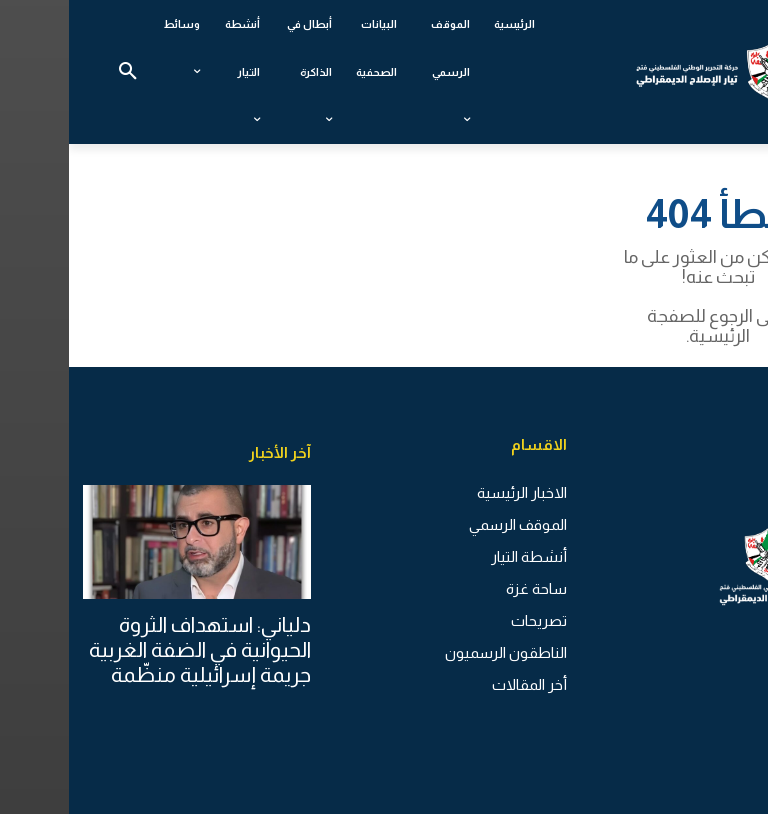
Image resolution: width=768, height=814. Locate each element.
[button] (59, 72)
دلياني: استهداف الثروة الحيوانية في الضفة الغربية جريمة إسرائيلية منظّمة (131, 648)
